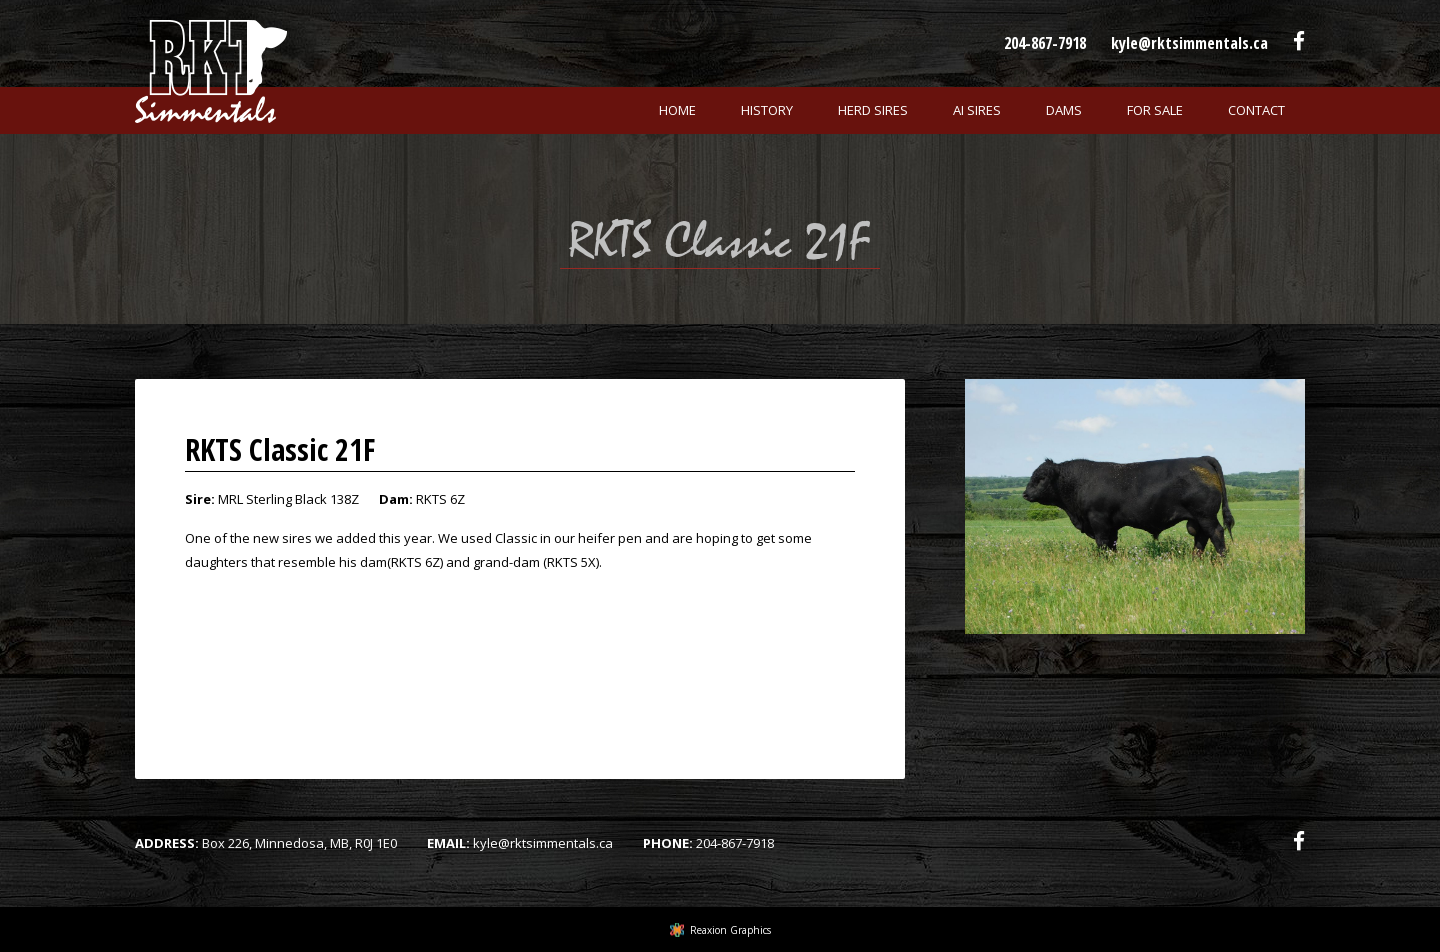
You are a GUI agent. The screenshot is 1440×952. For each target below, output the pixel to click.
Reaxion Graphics (730, 930)
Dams (1064, 110)
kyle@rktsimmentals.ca (1189, 43)
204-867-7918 (1045, 43)
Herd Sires (873, 110)
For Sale (1155, 110)
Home (677, 110)
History (767, 110)
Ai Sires (977, 110)
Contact (1256, 110)
